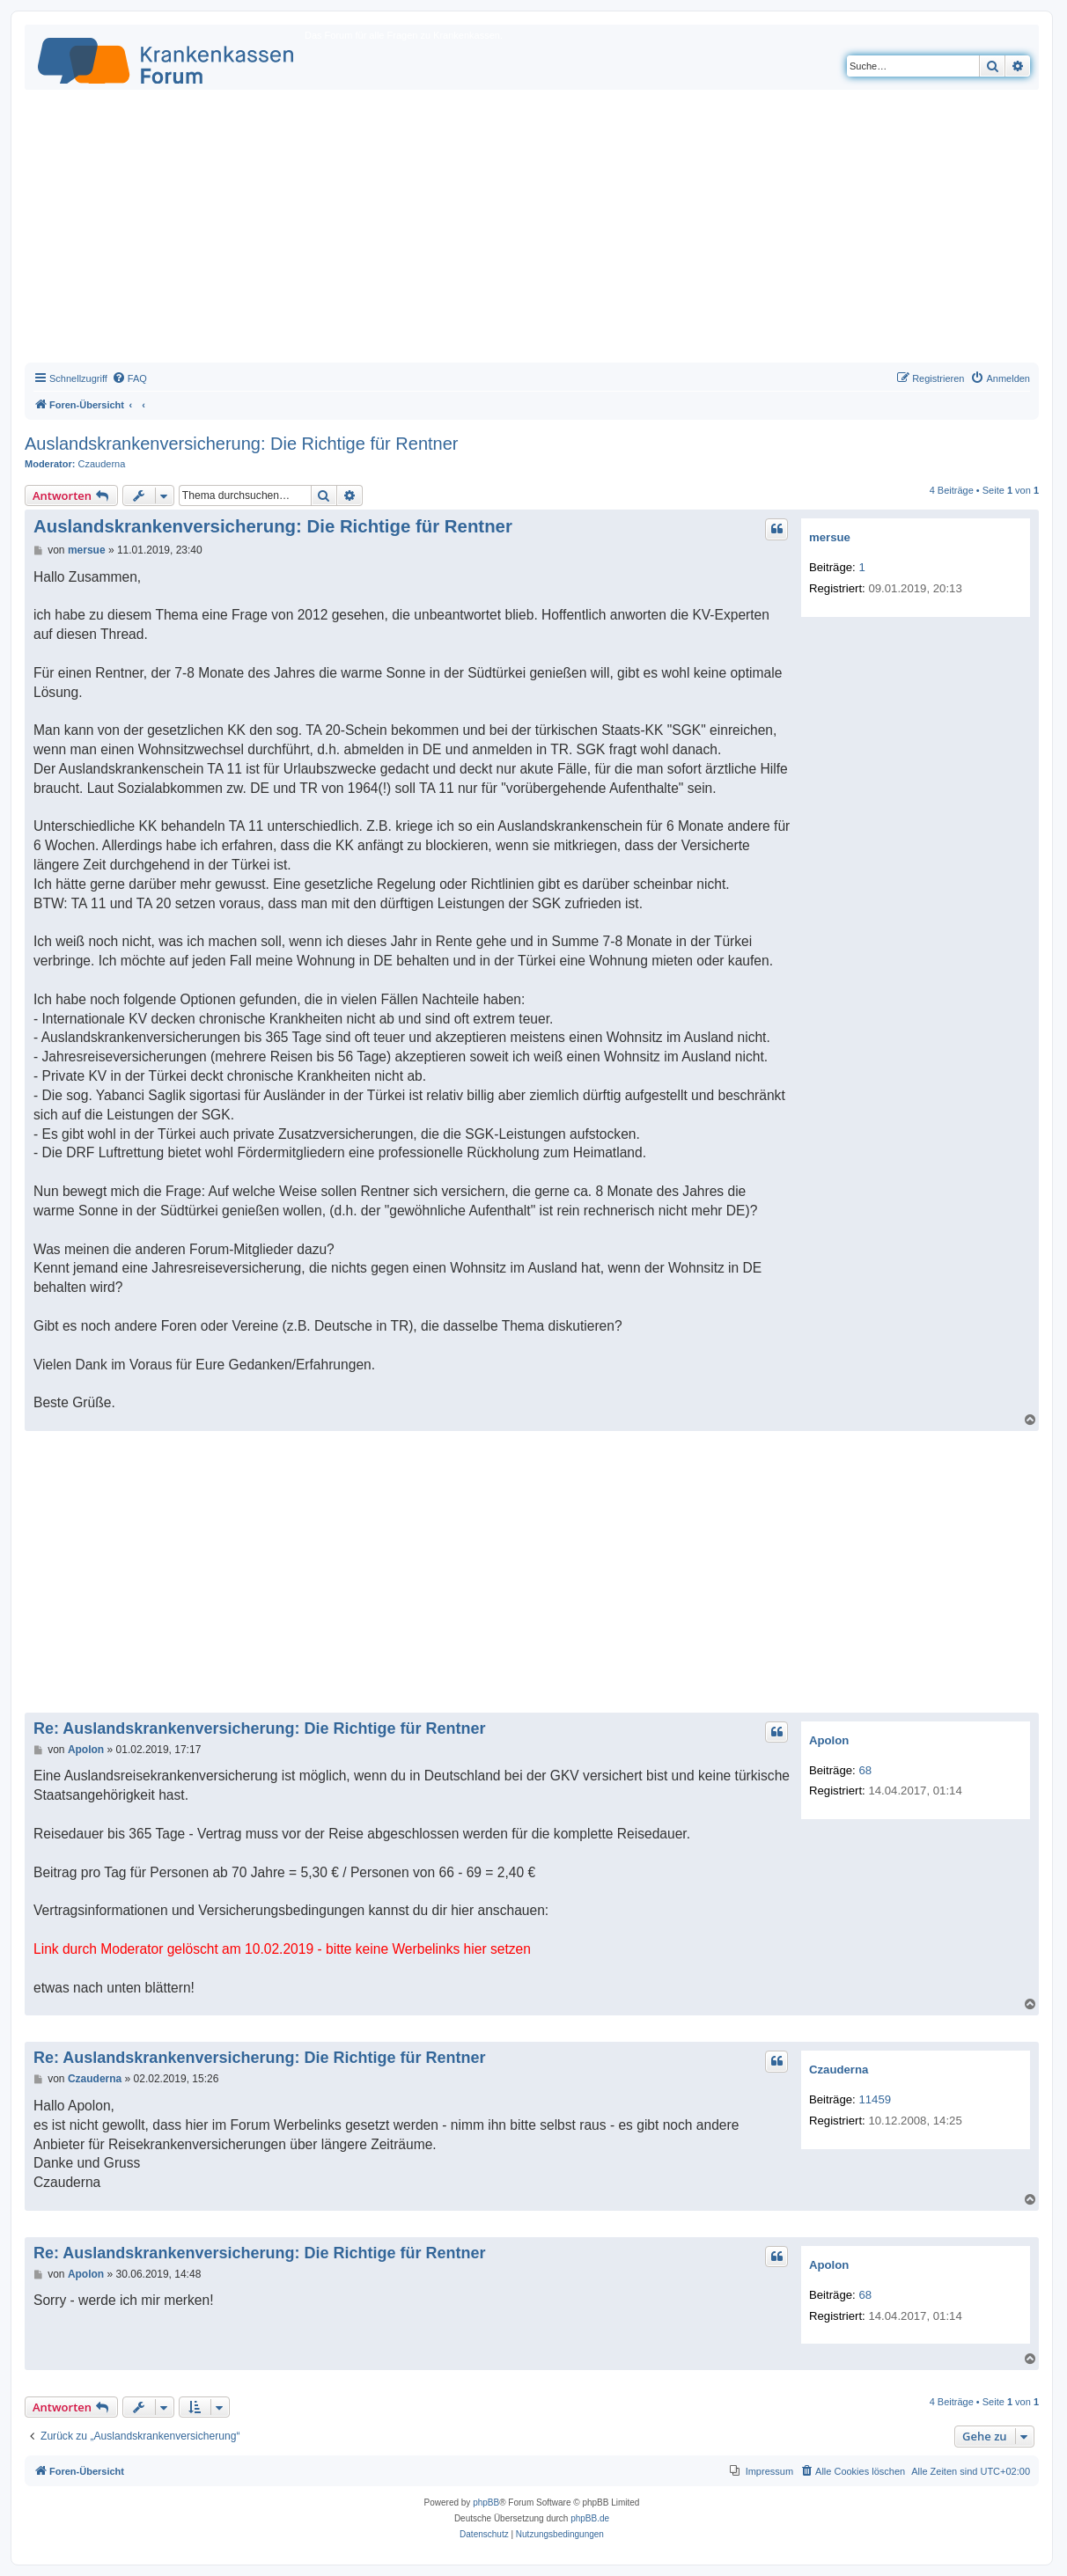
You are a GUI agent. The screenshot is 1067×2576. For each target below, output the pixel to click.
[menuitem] (129, 378)
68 (865, 1770)
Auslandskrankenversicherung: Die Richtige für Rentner (241, 443)
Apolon (829, 1740)
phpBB (486, 2502)
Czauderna (102, 464)
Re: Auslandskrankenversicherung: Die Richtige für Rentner (259, 1728)
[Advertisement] (532, 230)
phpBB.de (589, 2518)
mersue (829, 537)
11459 (874, 2099)
